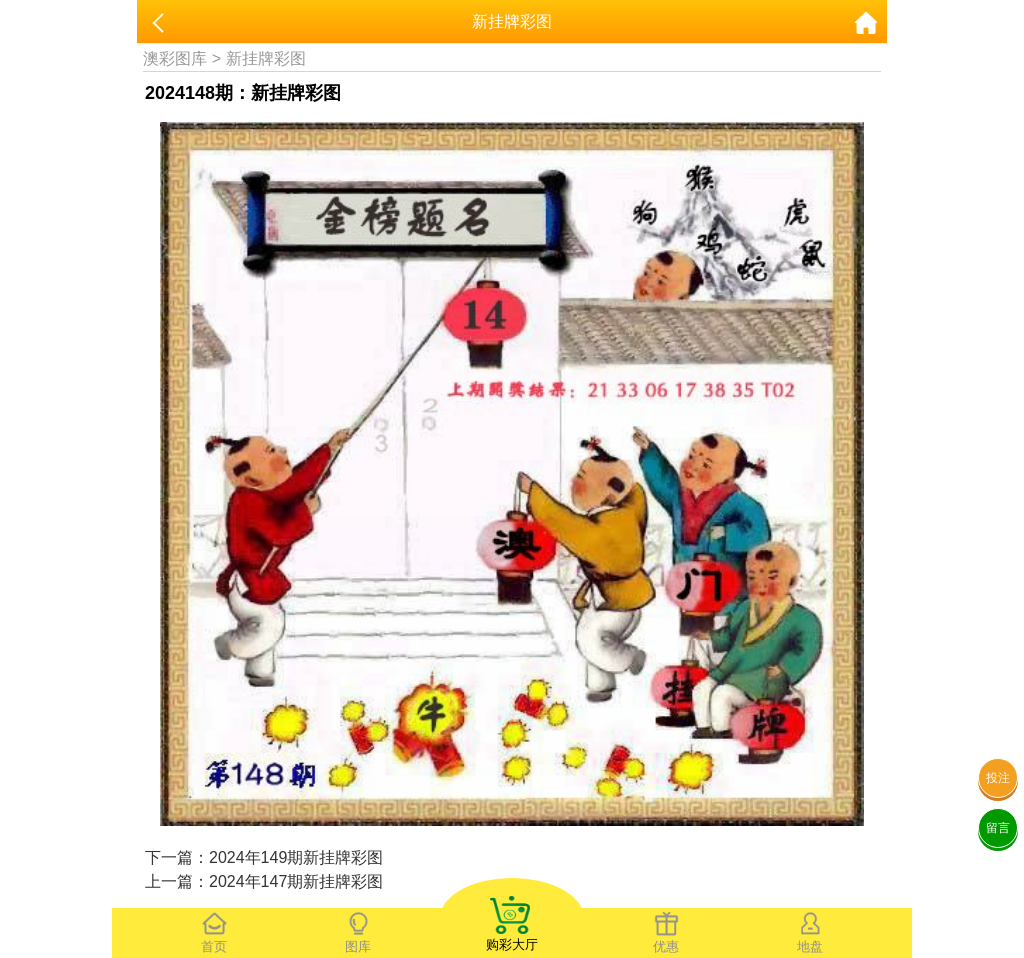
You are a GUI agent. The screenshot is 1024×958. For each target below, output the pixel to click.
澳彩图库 (175, 58)
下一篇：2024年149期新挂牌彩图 (264, 857)
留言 (998, 828)
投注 (998, 778)
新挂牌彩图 (266, 58)
